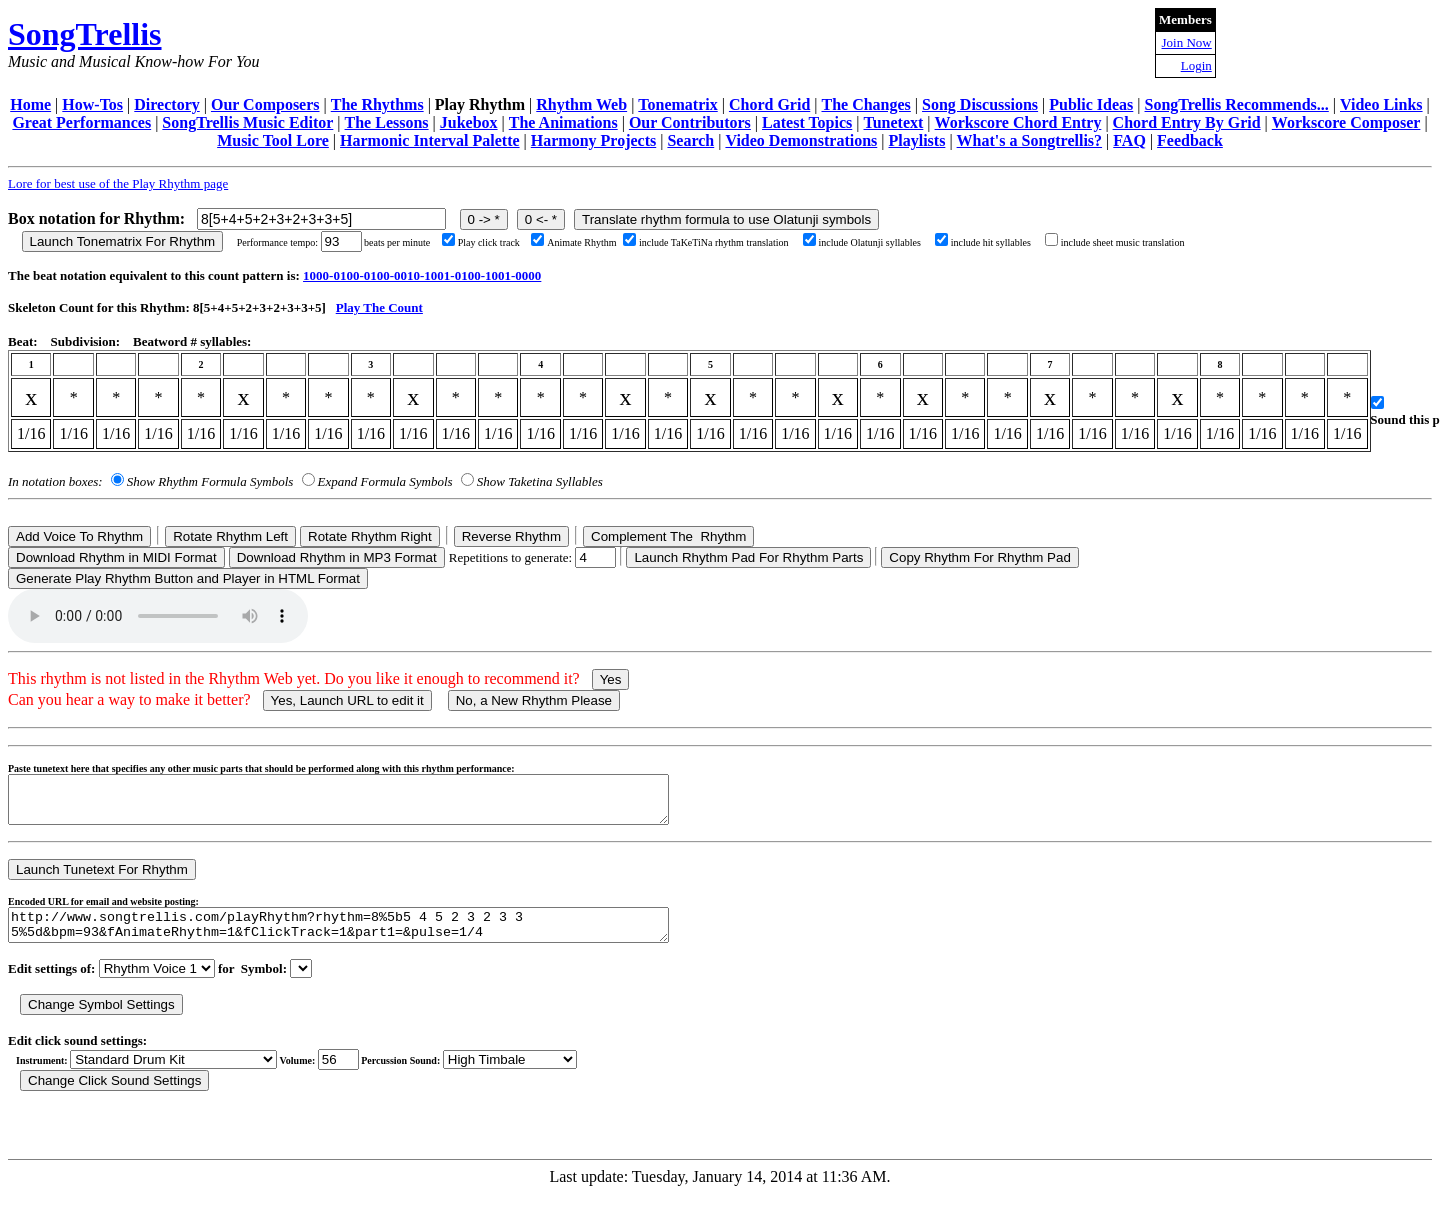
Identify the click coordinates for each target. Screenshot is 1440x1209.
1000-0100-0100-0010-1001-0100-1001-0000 (422, 275)
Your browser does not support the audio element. (158, 616)
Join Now (1187, 42)
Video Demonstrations (801, 140)
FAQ (1129, 140)
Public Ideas (1091, 104)
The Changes (865, 104)
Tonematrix (677, 104)
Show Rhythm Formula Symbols (210, 481)
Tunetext (894, 122)
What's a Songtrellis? (1030, 140)
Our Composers (265, 104)
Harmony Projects (593, 140)
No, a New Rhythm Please (534, 700)
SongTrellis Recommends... (1237, 104)
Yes (611, 679)
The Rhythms (377, 104)
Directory (166, 104)
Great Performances (81, 122)
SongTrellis (85, 34)
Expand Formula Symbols (385, 481)
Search (690, 140)
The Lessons (387, 122)
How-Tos (92, 104)
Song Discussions (980, 104)
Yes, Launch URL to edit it (347, 700)
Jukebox (469, 122)
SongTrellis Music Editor (247, 122)
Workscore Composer (1346, 122)
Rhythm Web (581, 104)
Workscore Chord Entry (1018, 122)
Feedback (1190, 140)
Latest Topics (807, 122)
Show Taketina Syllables (540, 481)
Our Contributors (690, 122)
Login (1196, 65)
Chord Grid (769, 104)
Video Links (1381, 104)
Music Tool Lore (273, 140)
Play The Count (379, 307)
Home (30, 104)
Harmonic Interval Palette (430, 140)
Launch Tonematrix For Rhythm (123, 241)
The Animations (563, 122)
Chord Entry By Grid (1187, 122)
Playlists (916, 140)
